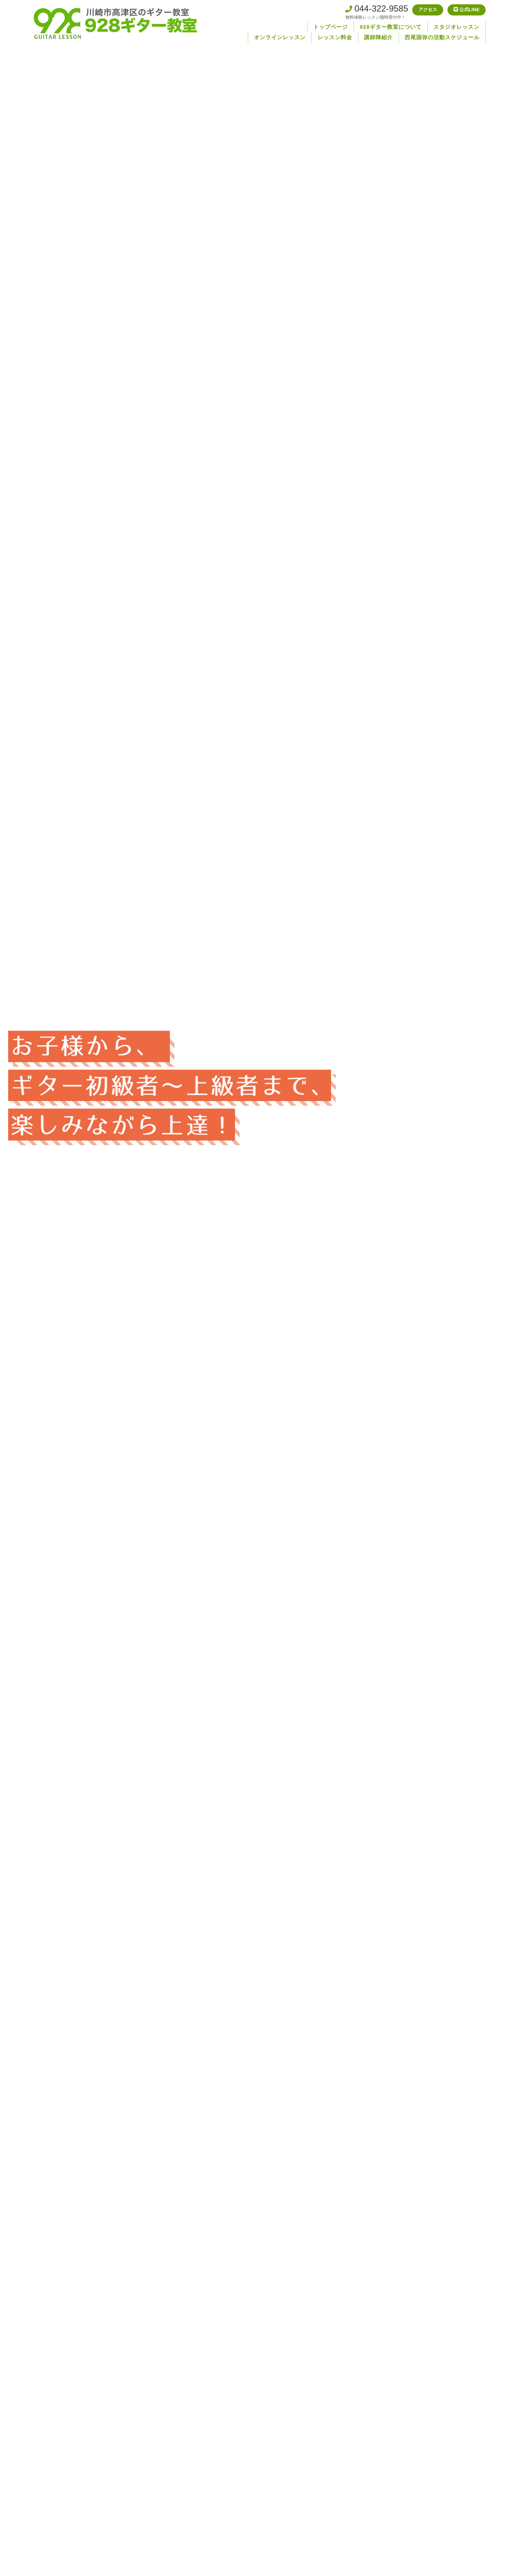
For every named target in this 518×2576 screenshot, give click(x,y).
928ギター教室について (391, 27)
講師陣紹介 (378, 37)
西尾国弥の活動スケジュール (442, 37)
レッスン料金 (335, 37)
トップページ (330, 27)
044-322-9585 (362, 8)
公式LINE (463, 11)
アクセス (417, 11)
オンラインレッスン (280, 37)
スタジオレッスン (456, 27)
